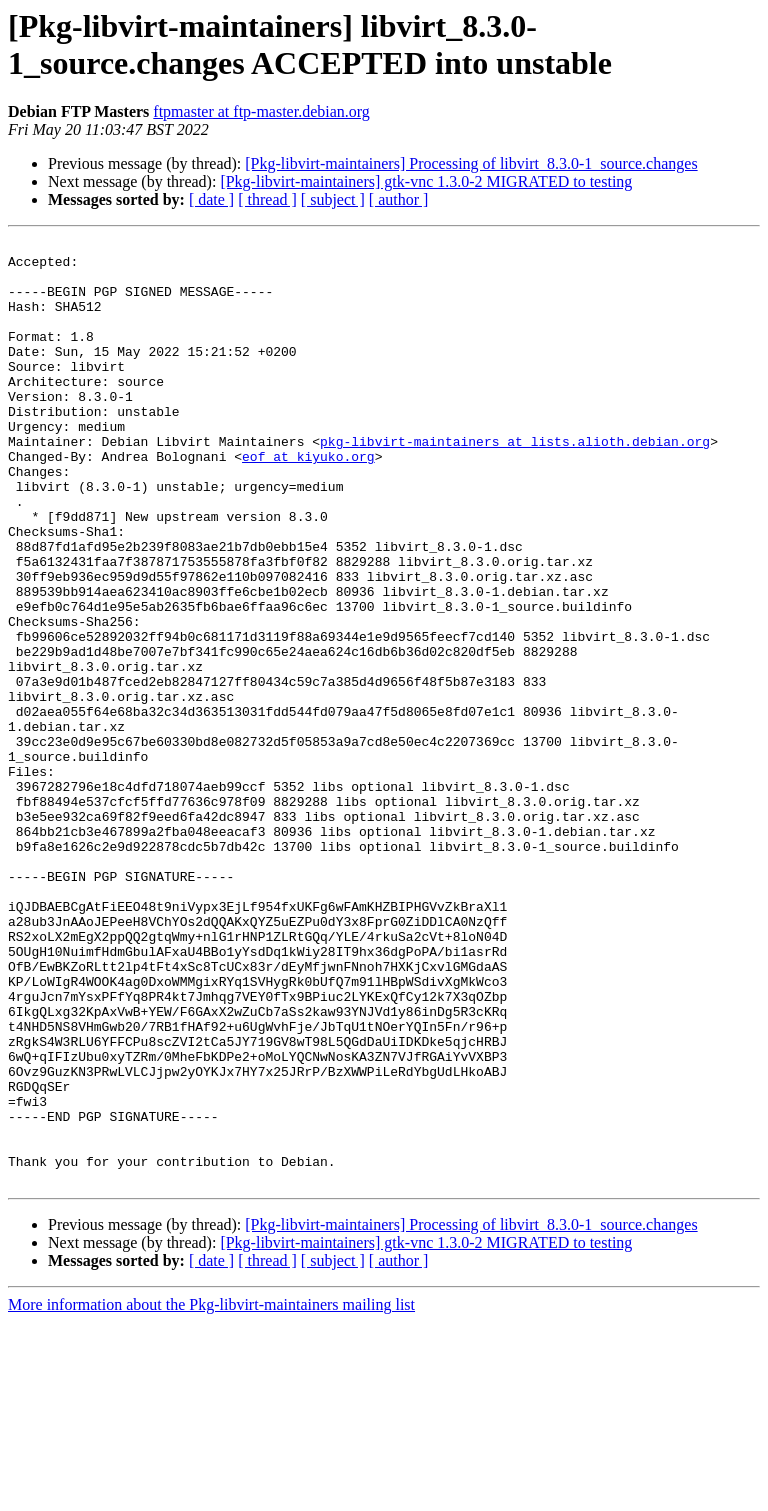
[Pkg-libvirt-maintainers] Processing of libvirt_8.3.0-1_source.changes (471, 163)
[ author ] (399, 199)
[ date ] (211, 199)
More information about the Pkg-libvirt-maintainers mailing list (211, 1493)
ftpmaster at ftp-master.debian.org (261, 111)
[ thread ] (267, 199)
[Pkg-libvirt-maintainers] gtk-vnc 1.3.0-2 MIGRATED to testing (426, 181)
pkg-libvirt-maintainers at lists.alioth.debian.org (515, 483)
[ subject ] (333, 199)
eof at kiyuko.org (308, 501)
